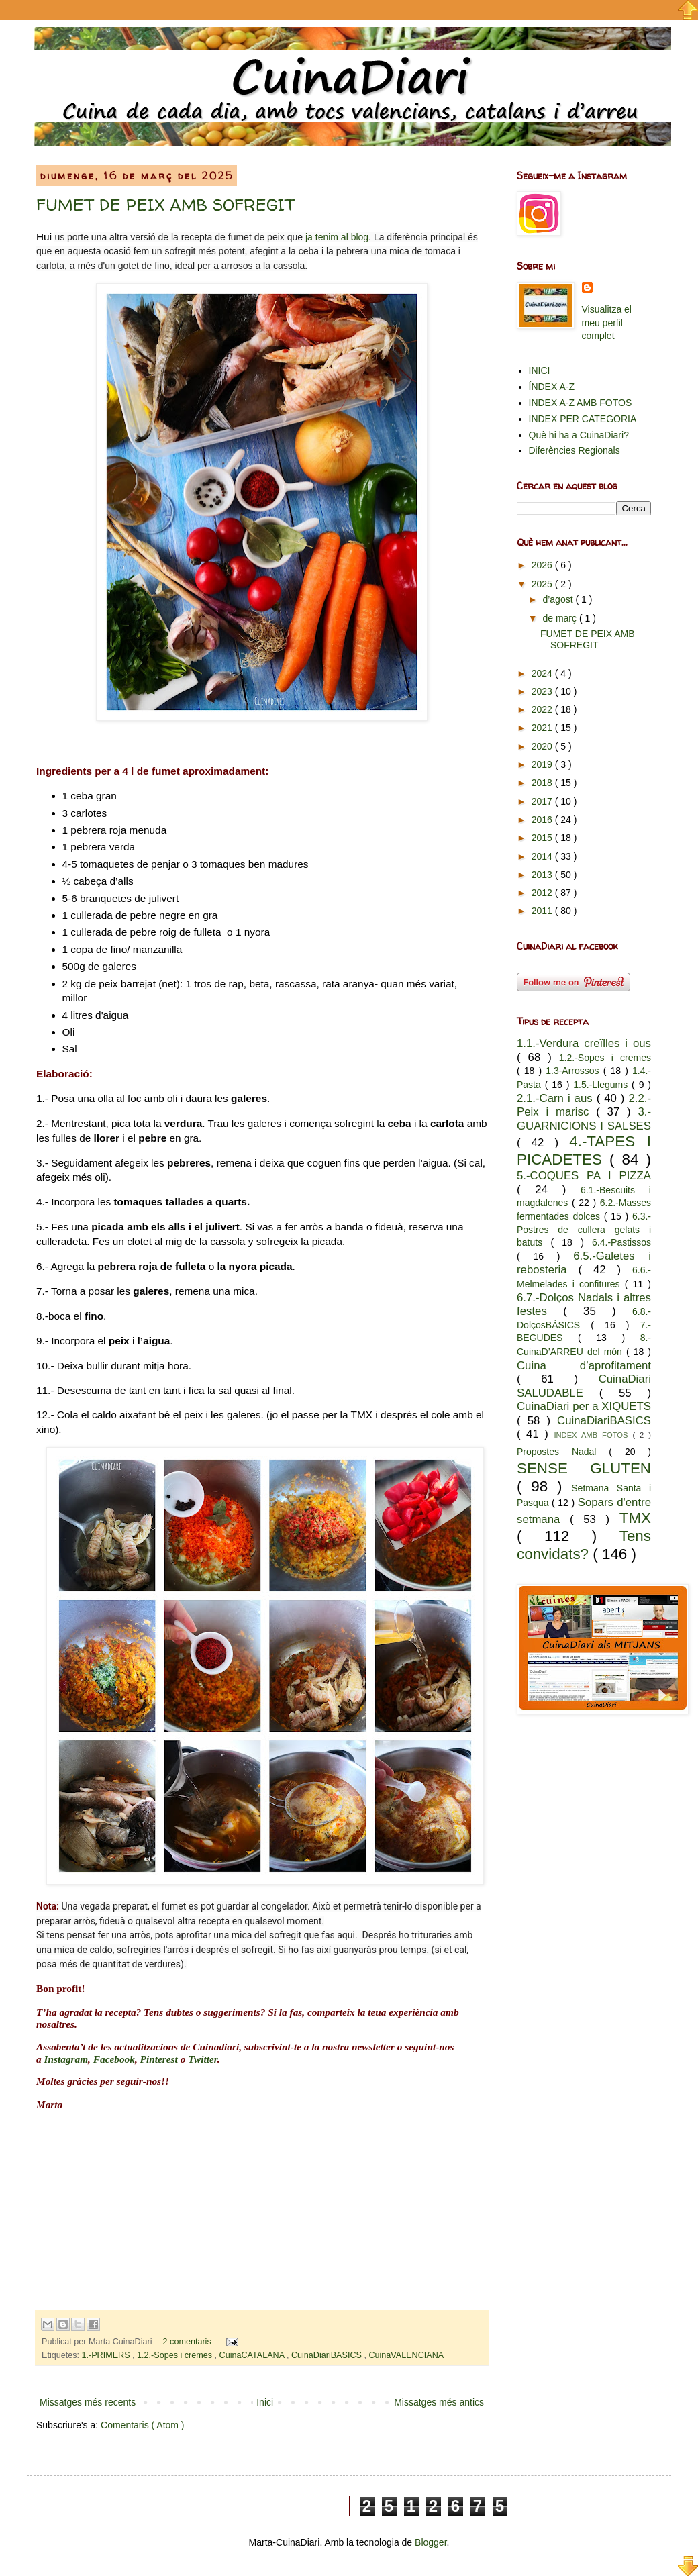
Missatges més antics (439, 2402)
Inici (264, 2402)
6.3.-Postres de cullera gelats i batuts (584, 1229)
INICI (539, 370)
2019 (543, 764)
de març (560, 618)
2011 (543, 910)
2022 (543, 709)
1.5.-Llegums (602, 1084)
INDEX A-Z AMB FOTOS (580, 402)
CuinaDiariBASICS (327, 2355)
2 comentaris (188, 2341)
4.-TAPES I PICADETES (584, 1150)
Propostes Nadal (563, 1451)
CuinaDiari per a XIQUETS (584, 1406)
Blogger (430, 2542)
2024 (543, 673)
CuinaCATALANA (253, 2355)
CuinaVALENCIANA (406, 2355)
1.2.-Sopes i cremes (176, 2355)
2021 (543, 727)
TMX (635, 1517)
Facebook (114, 2059)
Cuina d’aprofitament (584, 1365)
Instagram (66, 2059)
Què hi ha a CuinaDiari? (579, 435)
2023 (543, 691)
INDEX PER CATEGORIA (583, 418)
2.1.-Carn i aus (557, 1098)
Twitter (202, 2059)
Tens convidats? (584, 1545)
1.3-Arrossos (574, 1070)
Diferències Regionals (574, 450)
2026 (543, 565)
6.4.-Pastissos (621, 1242)
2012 (543, 892)
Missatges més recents (88, 2402)
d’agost (558, 599)
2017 (543, 801)
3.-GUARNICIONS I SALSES (584, 1118)
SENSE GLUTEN (584, 1468)
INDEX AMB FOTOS (593, 1435)
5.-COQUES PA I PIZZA (584, 1175)
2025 (543, 584)
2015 (543, 837)
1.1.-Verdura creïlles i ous (584, 1043)
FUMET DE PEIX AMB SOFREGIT (165, 205)
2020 (543, 746)
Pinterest (159, 2059)
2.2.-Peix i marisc (584, 1105)
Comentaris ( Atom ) (142, 2425)
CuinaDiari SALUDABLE (584, 1386)
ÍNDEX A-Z (552, 386)
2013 (543, 874)
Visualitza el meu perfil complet (607, 322)
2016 (543, 819)
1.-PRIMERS (107, 2355)
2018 (543, 782)
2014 (543, 856)
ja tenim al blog (336, 237)
